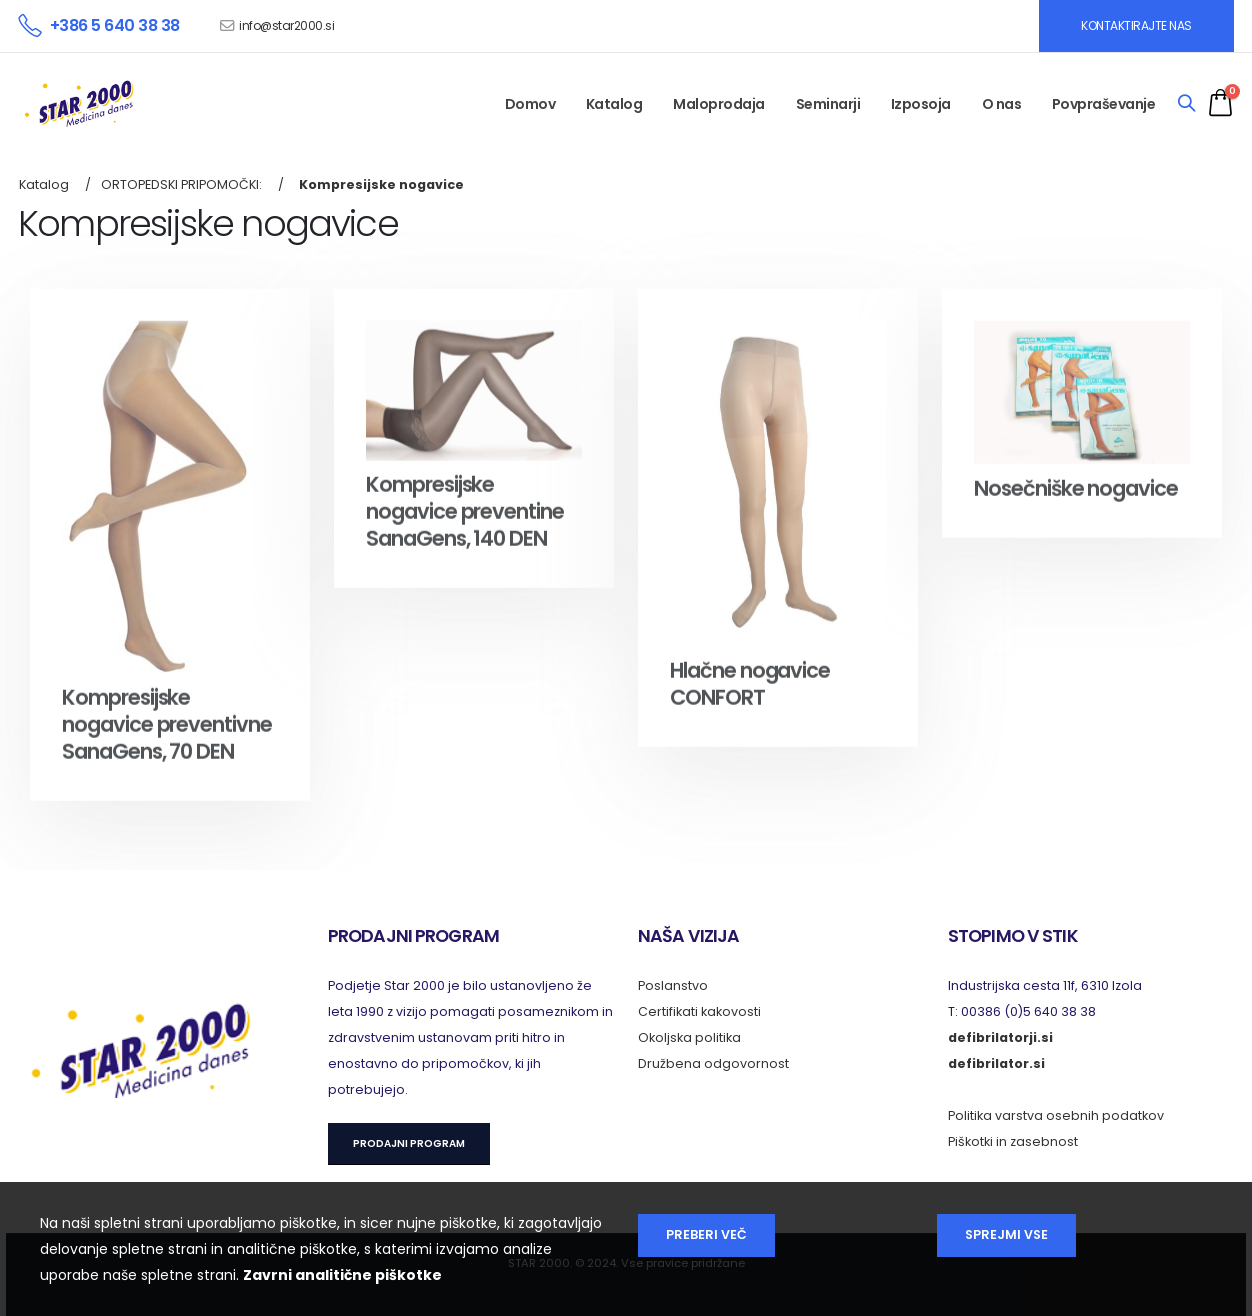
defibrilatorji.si (1000, 1037)
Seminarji (828, 104)
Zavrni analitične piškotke (342, 1275)
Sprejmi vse (1006, 1234)
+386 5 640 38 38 (115, 25)
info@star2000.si (286, 25)
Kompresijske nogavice (381, 184)
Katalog (614, 104)
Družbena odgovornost (713, 1063)
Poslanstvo (673, 985)
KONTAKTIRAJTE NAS (1136, 25)
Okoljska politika (689, 1037)
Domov (530, 104)
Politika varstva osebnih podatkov (1056, 1115)
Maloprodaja (719, 104)
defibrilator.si (996, 1063)
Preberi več (706, 1234)
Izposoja (921, 104)
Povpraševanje (1104, 104)
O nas (1002, 104)
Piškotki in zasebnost (1013, 1141)
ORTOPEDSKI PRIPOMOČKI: (181, 184)
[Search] (1186, 104)
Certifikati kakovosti (699, 1011)
